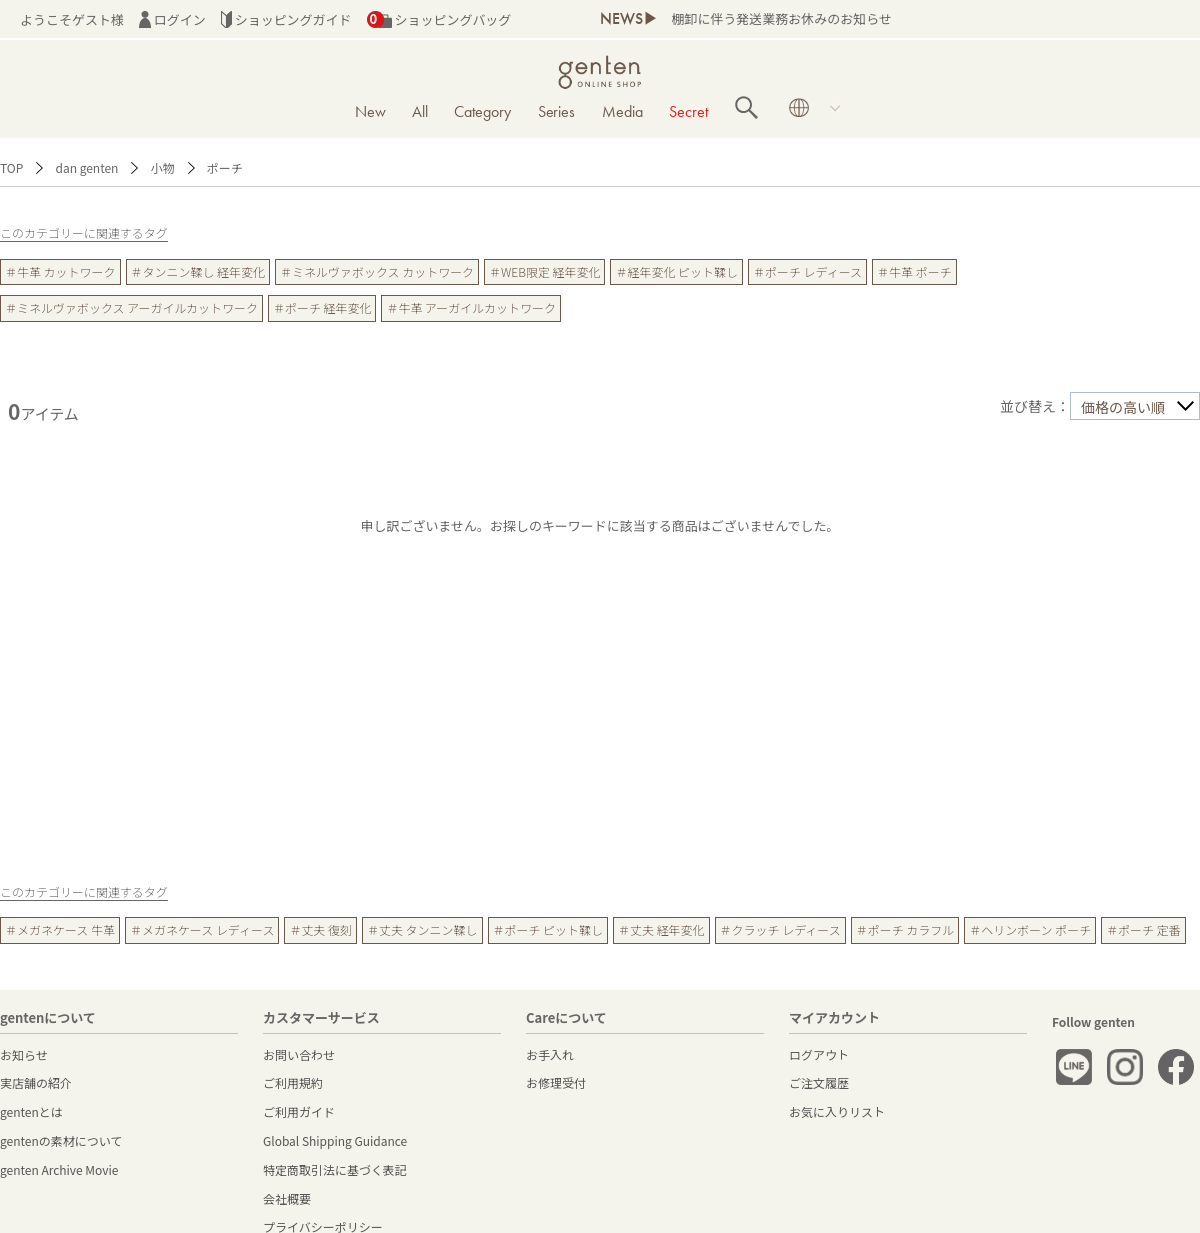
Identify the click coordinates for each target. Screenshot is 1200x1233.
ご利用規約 (293, 1082)
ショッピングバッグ (439, 19)
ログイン (172, 19)
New (370, 111)
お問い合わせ (299, 1054)
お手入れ (550, 1054)
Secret (688, 111)
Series (557, 111)
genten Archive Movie (59, 1169)
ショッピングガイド (286, 19)
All (420, 111)
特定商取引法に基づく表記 (335, 1169)
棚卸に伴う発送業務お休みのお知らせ (781, 18)
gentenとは (31, 1111)
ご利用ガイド (299, 1111)
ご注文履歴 (819, 1082)
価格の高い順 (1123, 407)
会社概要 (287, 1198)
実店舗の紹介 (36, 1082)
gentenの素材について (61, 1140)
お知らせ (24, 1054)
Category (482, 111)
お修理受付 (556, 1082)
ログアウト (819, 1054)
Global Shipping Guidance (335, 1140)
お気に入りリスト (837, 1111)
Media (622, 111)
